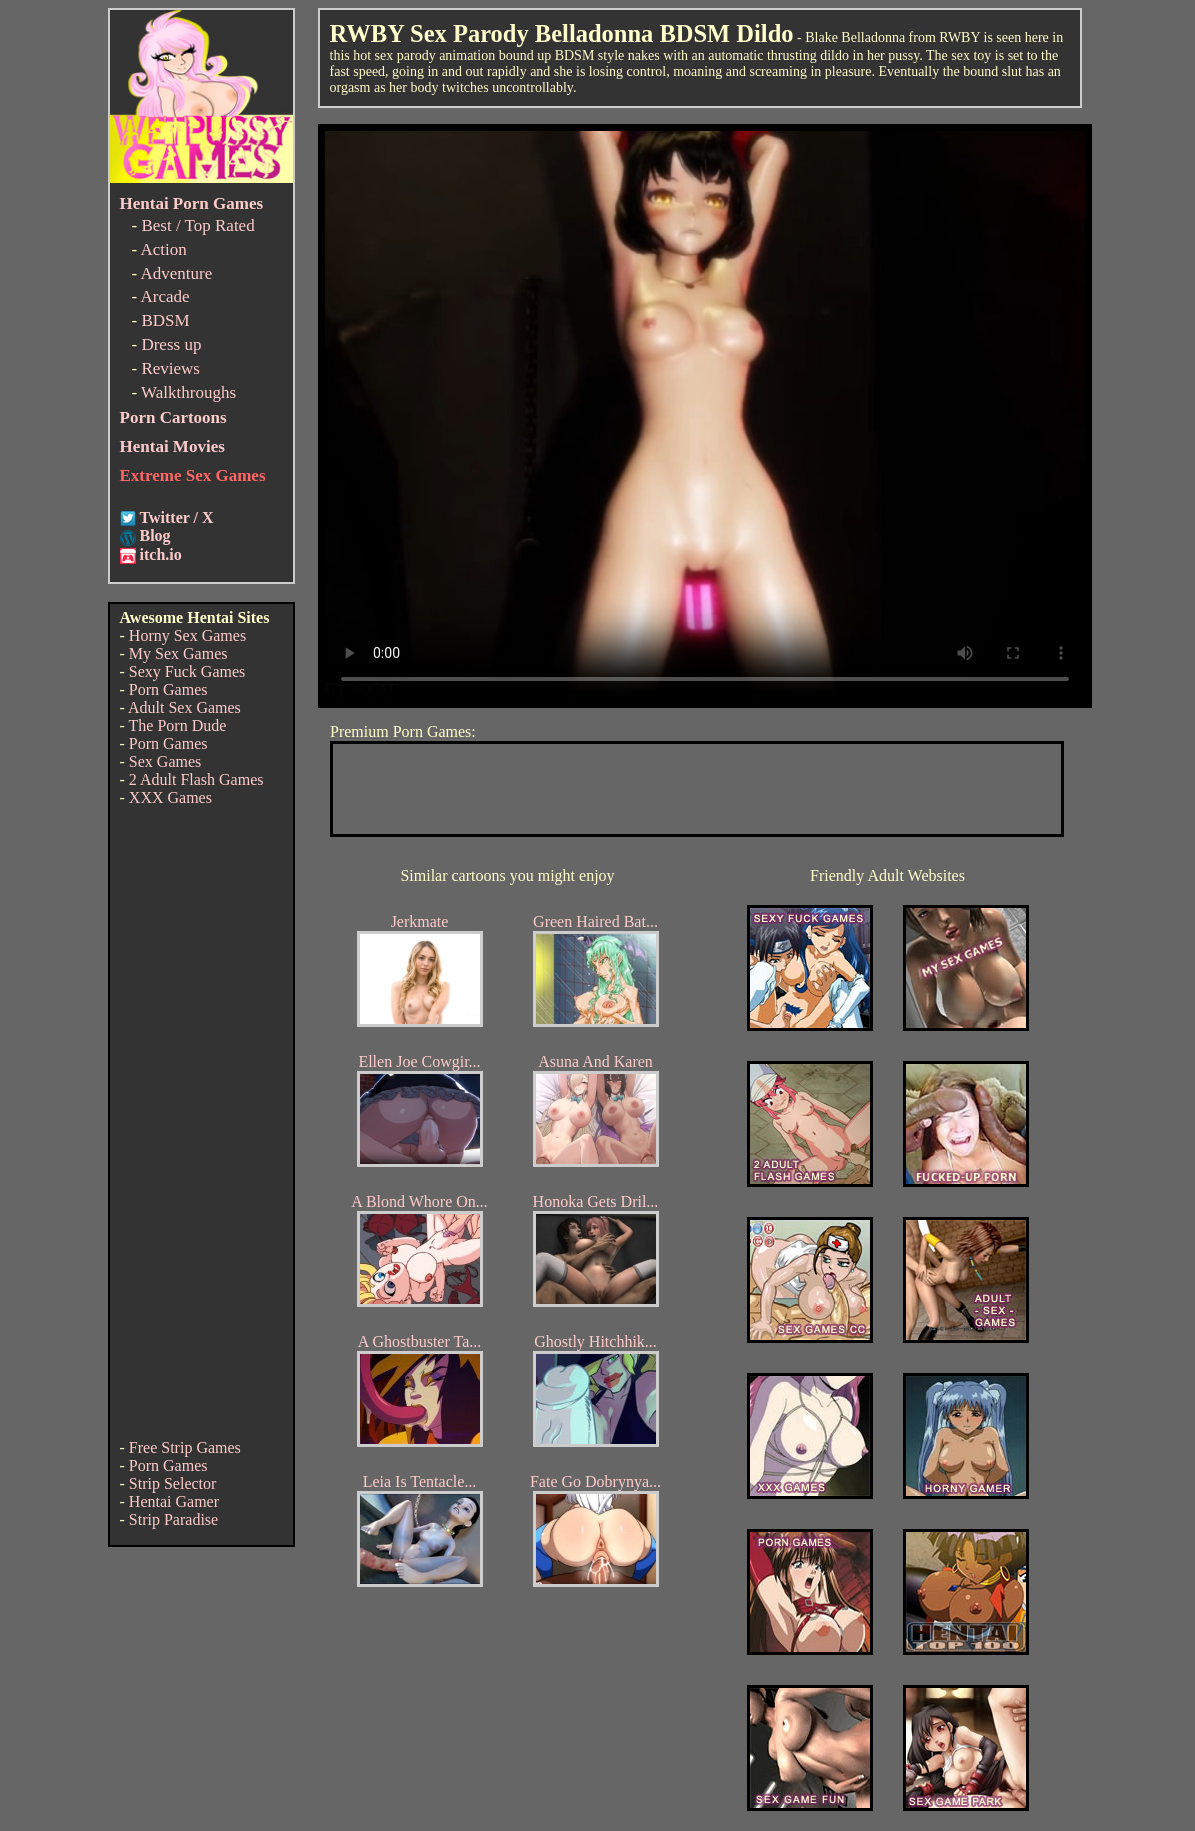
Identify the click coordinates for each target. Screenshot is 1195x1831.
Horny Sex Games (187, 635)
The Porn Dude (178, 725)
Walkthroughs (188, 392)
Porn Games (168, 689)
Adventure (176, 273)
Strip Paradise (173, 1519)
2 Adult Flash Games (196, 779)
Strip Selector (173, 1483)
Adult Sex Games (184, 707)
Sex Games (165, 761)
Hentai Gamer (174, 1501)
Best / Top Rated (197, 225)
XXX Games (170, 797)
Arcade (164, 296)
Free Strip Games (185, 1447)
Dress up (171, 344)
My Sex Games (178, 653)
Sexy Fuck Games (187, 671)
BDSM (165, 320)
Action (163, 249)
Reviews (170, 368)
